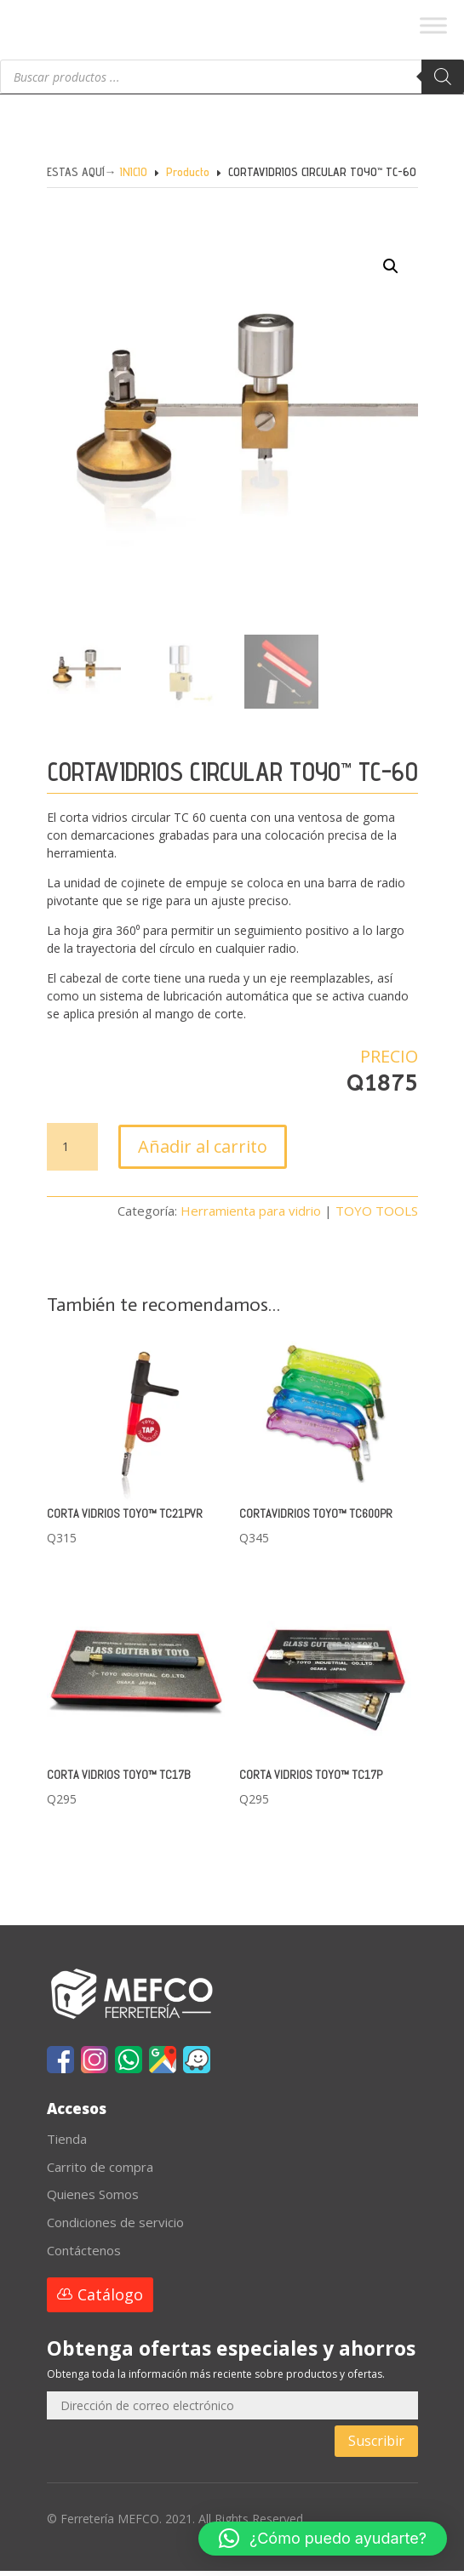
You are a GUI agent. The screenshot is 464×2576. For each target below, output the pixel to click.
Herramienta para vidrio (250, 1215)
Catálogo (110, 2299)
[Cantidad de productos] (72, 1152)
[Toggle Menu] (433, 25)
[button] (373, 294)
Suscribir (376, 2445)
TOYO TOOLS (376, 1215)
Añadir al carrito (202, 1151)
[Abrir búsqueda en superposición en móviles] (232, 82)
